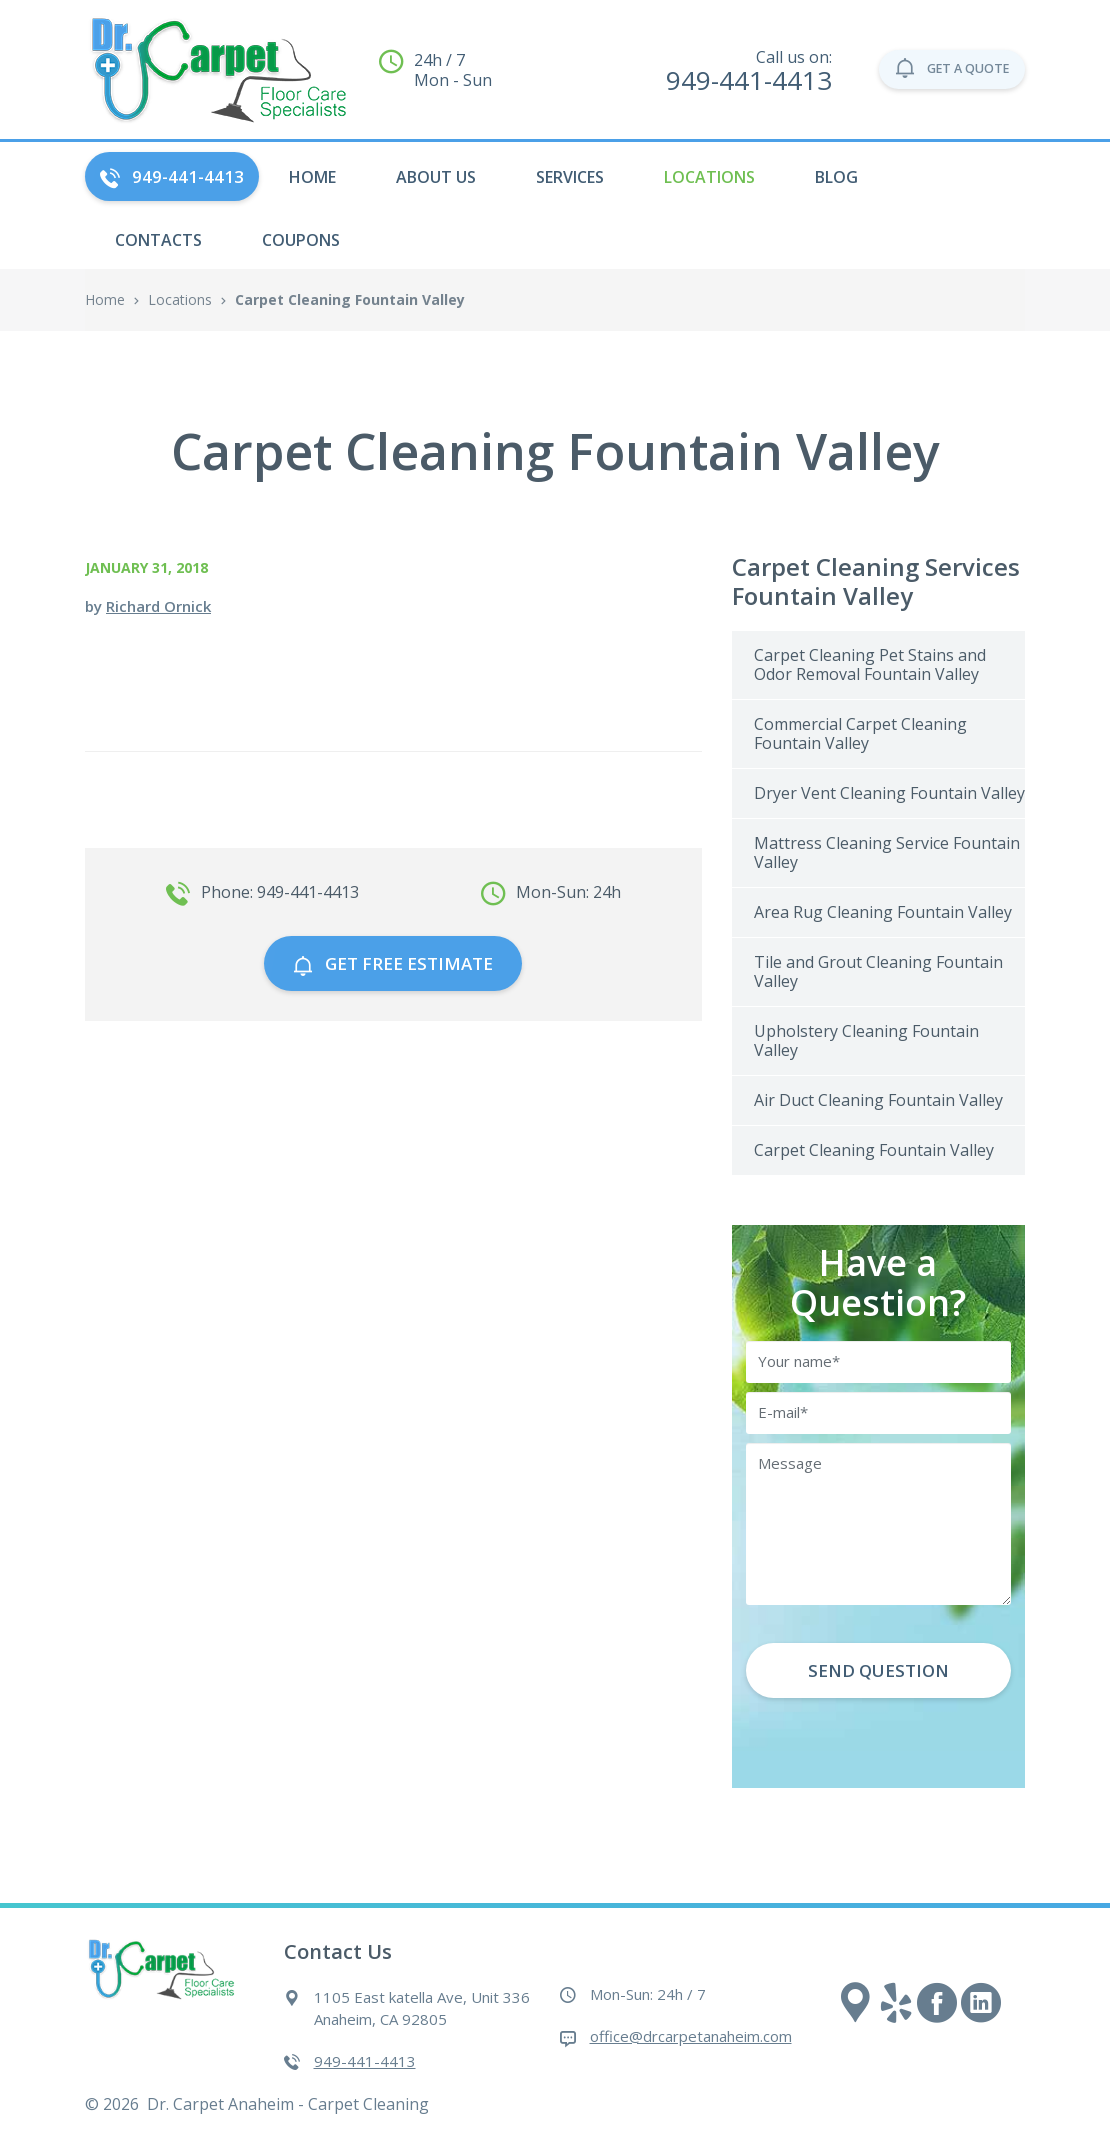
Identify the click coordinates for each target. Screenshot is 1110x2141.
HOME (312, 177)
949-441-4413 (172, 176)
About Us (436, 177)
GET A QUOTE (924, 69)
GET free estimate (393, 963)
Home (105, 299)
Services (570, 177)
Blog (836, 177)
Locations (709, 177)
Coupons (301, 240)
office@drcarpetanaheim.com (691, 2036)
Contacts (158, 240)
